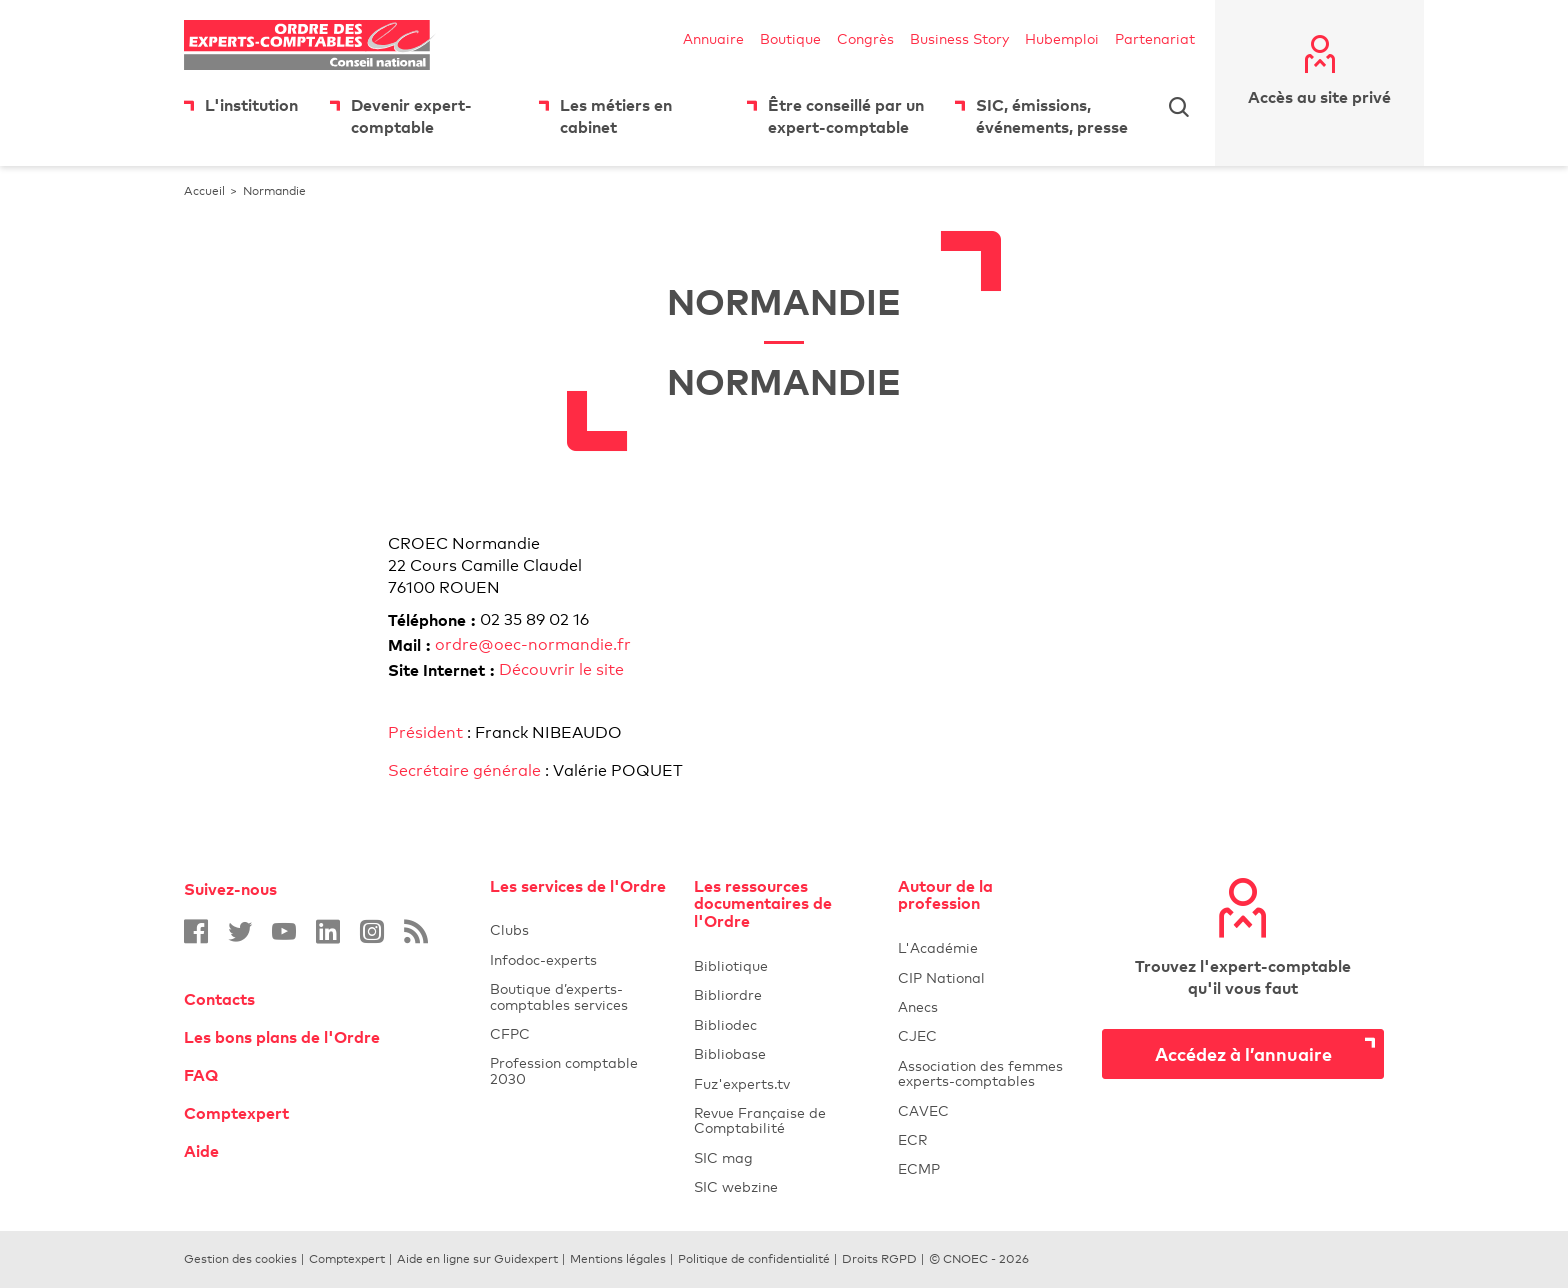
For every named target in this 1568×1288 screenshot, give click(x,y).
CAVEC (923, 1110)
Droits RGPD (879, 1259)
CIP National (988, 977)
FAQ (201, 1075)
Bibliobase (784, 1053)
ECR (912, 1139)
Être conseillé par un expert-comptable (846, 116)
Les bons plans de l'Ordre (282, 1037)
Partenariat (1155, 38)
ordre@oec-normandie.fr (533, 644)
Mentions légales (618, 1259)
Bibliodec (784, 1024)
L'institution (251, 105)
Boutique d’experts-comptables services (559, 996)
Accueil (204, 191)
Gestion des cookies (240, 1259)
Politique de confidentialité (754, 1259)
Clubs (580, 929)
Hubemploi (1062, 38)
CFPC (580, 1033)
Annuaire (713, 38)
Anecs (988, 1006)
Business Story (959, 38)
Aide (201, 1151)
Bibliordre (784, 994)
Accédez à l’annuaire (1243, 1053)
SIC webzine (736, 1186)
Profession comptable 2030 (564, 1070)
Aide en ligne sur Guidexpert (477, 1259)
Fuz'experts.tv (784, 1083)
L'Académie (988, 947)
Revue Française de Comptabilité (784, 1120)
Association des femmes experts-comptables (980, 1073)
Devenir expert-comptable (411, 116)
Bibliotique (784, 965)
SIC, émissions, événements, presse (1052, 116)
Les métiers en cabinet (616, 116)
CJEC (988, 1035)
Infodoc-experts (580, 959)
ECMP (988, 1168)
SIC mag (723, 1157)
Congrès (865, 38)
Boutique (790, 38)
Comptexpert (236, 1113)
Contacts (219, 999)
